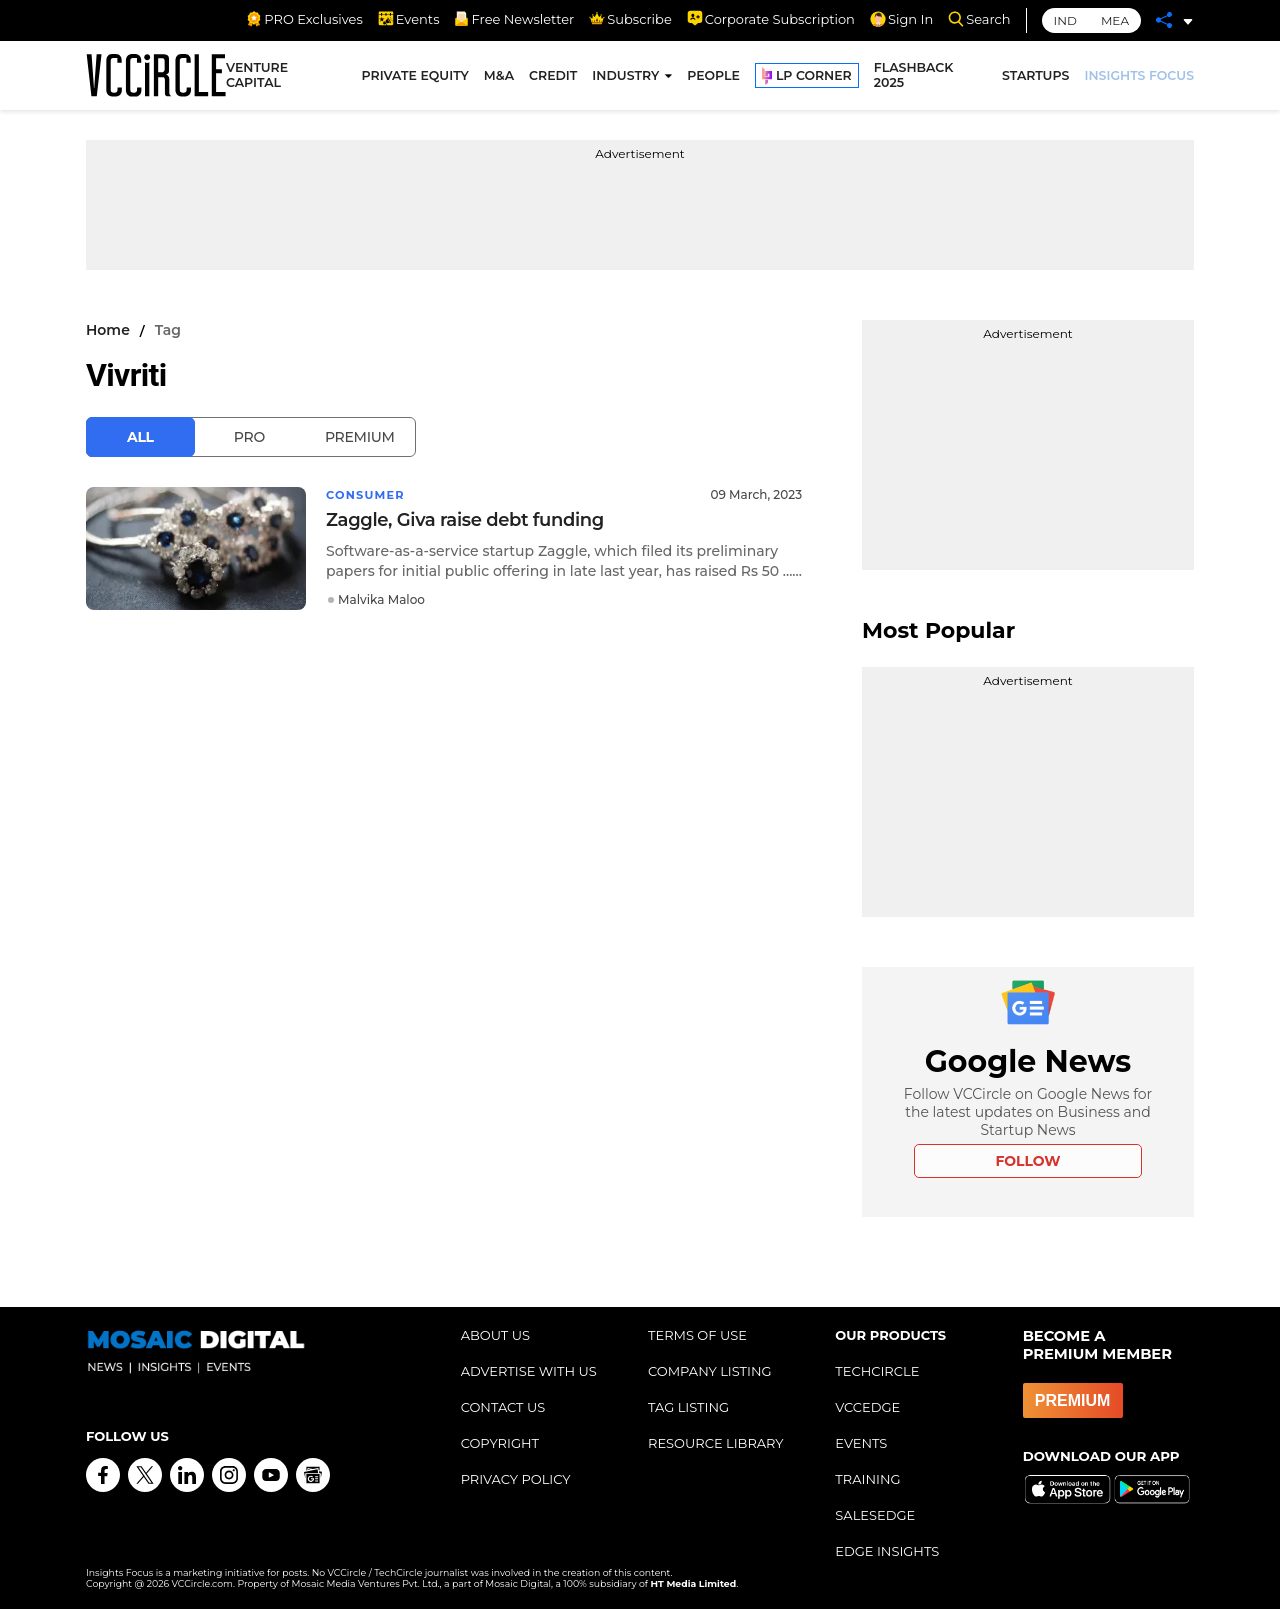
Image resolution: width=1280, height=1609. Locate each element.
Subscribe (630, 19)
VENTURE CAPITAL (257, 78)
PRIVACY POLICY (516, 1479)
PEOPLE (713, 77)
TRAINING (867, 1479)
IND (1065, 20)
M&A (499, 77)
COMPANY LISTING (710, 1371)
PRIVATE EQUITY (415, 77)
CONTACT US (503, 1407)
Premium (360, 437)
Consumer (367, 494)
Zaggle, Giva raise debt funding (465, 520)
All (140, 437)
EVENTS (861, 1443)
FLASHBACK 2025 (914, 78)
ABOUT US (495, 1335)
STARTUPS (1035, 77)
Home (108, 330)
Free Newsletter (514, 19)
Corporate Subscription (771, 19)
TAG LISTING (688, 1407)
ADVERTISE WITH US (529, 1371)
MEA (1115, 20)
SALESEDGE (875, 1515)
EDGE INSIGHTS (887, 1551)
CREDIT (553, 77)
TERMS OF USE (697, 1335)
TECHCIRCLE (877, 1371)
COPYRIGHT (500, 1443)
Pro (249, 437)
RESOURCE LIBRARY (716, 1443)
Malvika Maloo (381, 599)
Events (409, 19)
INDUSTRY (625, 77)
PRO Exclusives (304, 19)
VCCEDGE (867, 1407)
